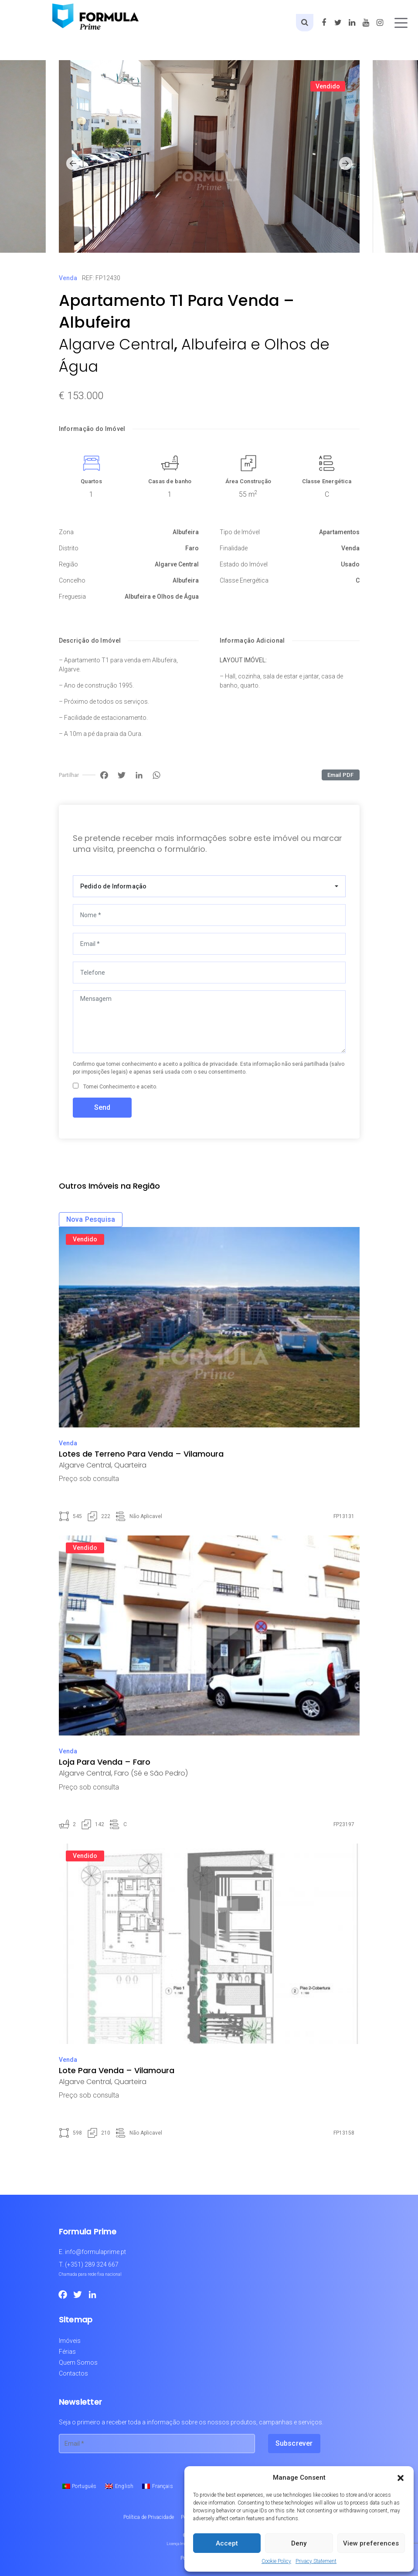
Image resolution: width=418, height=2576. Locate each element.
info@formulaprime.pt (95, 2251)
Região (68, 564)
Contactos (73, 2373)
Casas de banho (170, 481)
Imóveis (70, 2340)
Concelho (72, 580)
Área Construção (248, 481)
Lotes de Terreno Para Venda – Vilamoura (141, 1453)
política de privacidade (211, 1064)
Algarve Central (116, 344)
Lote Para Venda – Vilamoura (116, 2070)
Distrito (68, 548)
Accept (227, 2543)
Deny (298, 2543)
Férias (67, 2351)
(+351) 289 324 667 (92, 2264)
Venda (68, 278)
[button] (400, 2477)
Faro (192, 548)
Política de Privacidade (148, 2517)
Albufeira (186, 532)
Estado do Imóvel (244, 564)
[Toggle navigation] (401, 22)
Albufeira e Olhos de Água (162, 596)
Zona (66, 532)
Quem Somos (78, 2362)
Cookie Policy (276, 2561)
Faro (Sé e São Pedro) (151, 1773)
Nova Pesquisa (91, 1219)
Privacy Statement (316, 2561)
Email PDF (340, 775)
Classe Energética (326, 481)
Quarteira (130, 1465)
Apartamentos (339, 532)
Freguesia (72, 596)
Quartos (91, 481)
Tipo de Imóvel (240, 532)
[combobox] (209, 886)
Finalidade (234, 548)
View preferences (371, 2543)
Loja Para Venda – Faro (104, 1761)
